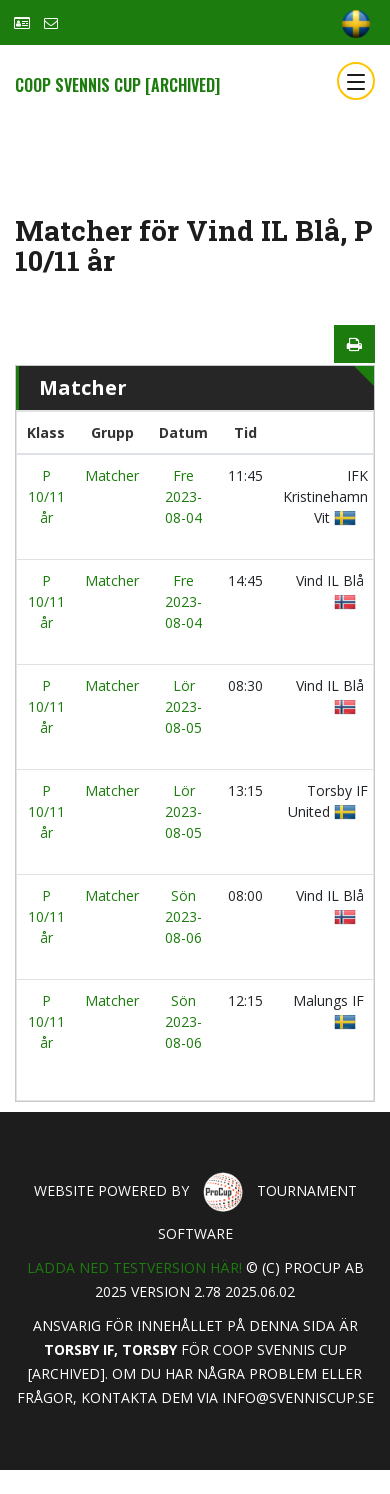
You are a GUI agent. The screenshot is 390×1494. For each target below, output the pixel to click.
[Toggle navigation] (356, 81)
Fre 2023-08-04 (183, 496)
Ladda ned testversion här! (134, 1267)
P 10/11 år (46, 496)
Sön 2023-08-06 (183, 916)
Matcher (112, 475)
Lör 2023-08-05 (183, 706)
